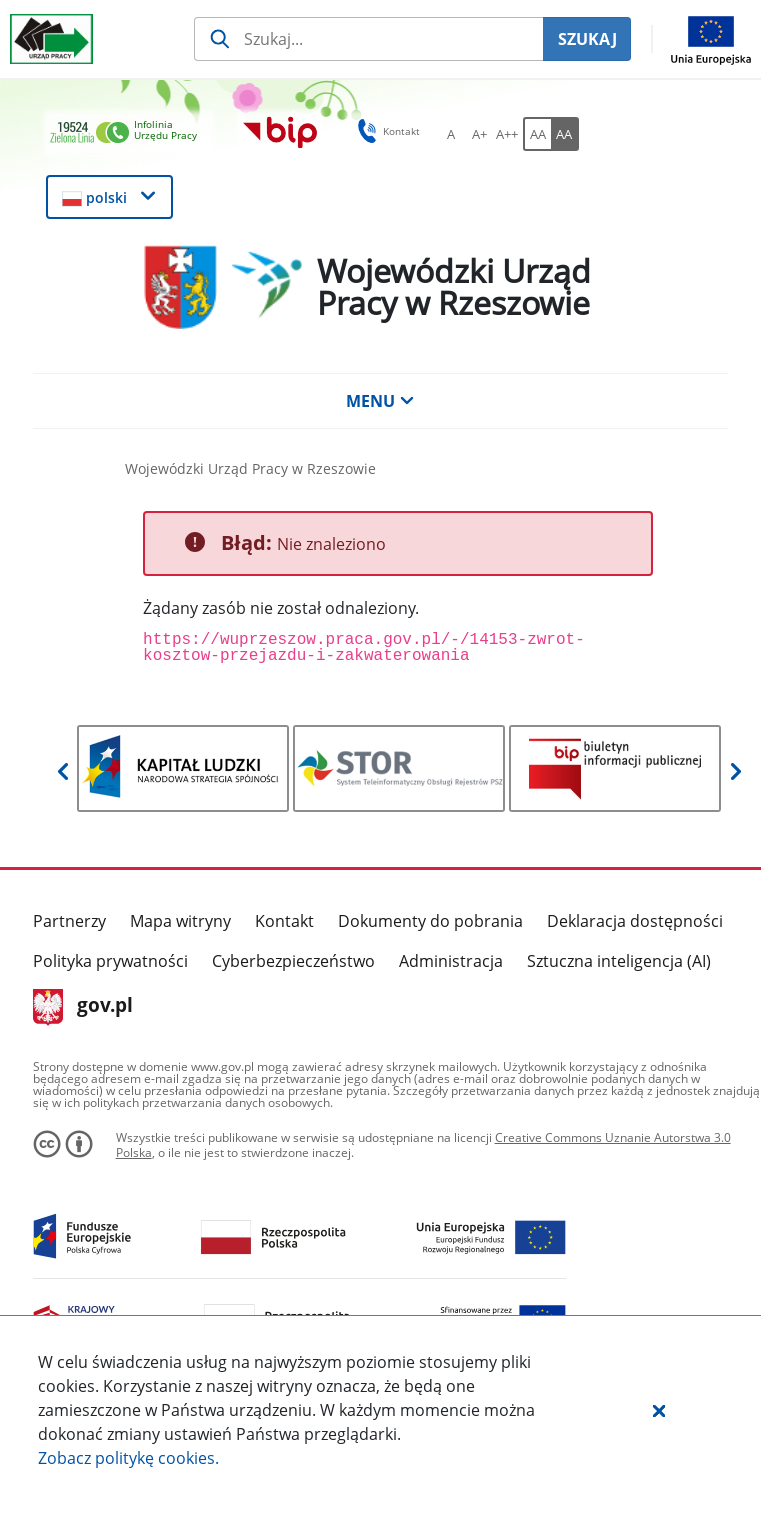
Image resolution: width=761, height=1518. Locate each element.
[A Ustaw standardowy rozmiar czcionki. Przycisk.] (451, 134)
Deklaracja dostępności (635, 921)
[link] (129, 133)
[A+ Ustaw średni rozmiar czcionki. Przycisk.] (479, 134)
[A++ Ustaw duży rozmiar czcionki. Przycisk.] (507, 134)
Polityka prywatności (110, 961)
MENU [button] (380, 401)
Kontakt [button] (385, 131)
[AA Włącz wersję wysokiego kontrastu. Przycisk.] (565, 134)
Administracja (451, 961)
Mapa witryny (180, 921)
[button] (659, 1410)
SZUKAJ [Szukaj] (587, 39)
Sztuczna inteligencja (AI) (619, 961)
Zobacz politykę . (128, 1458)
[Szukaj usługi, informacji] (368, 39)
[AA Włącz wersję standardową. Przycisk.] (537, 134)
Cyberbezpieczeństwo (293, 961)
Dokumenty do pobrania (430, 921)
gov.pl (83, 1007)
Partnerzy (69, 921)
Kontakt (284, 921)
